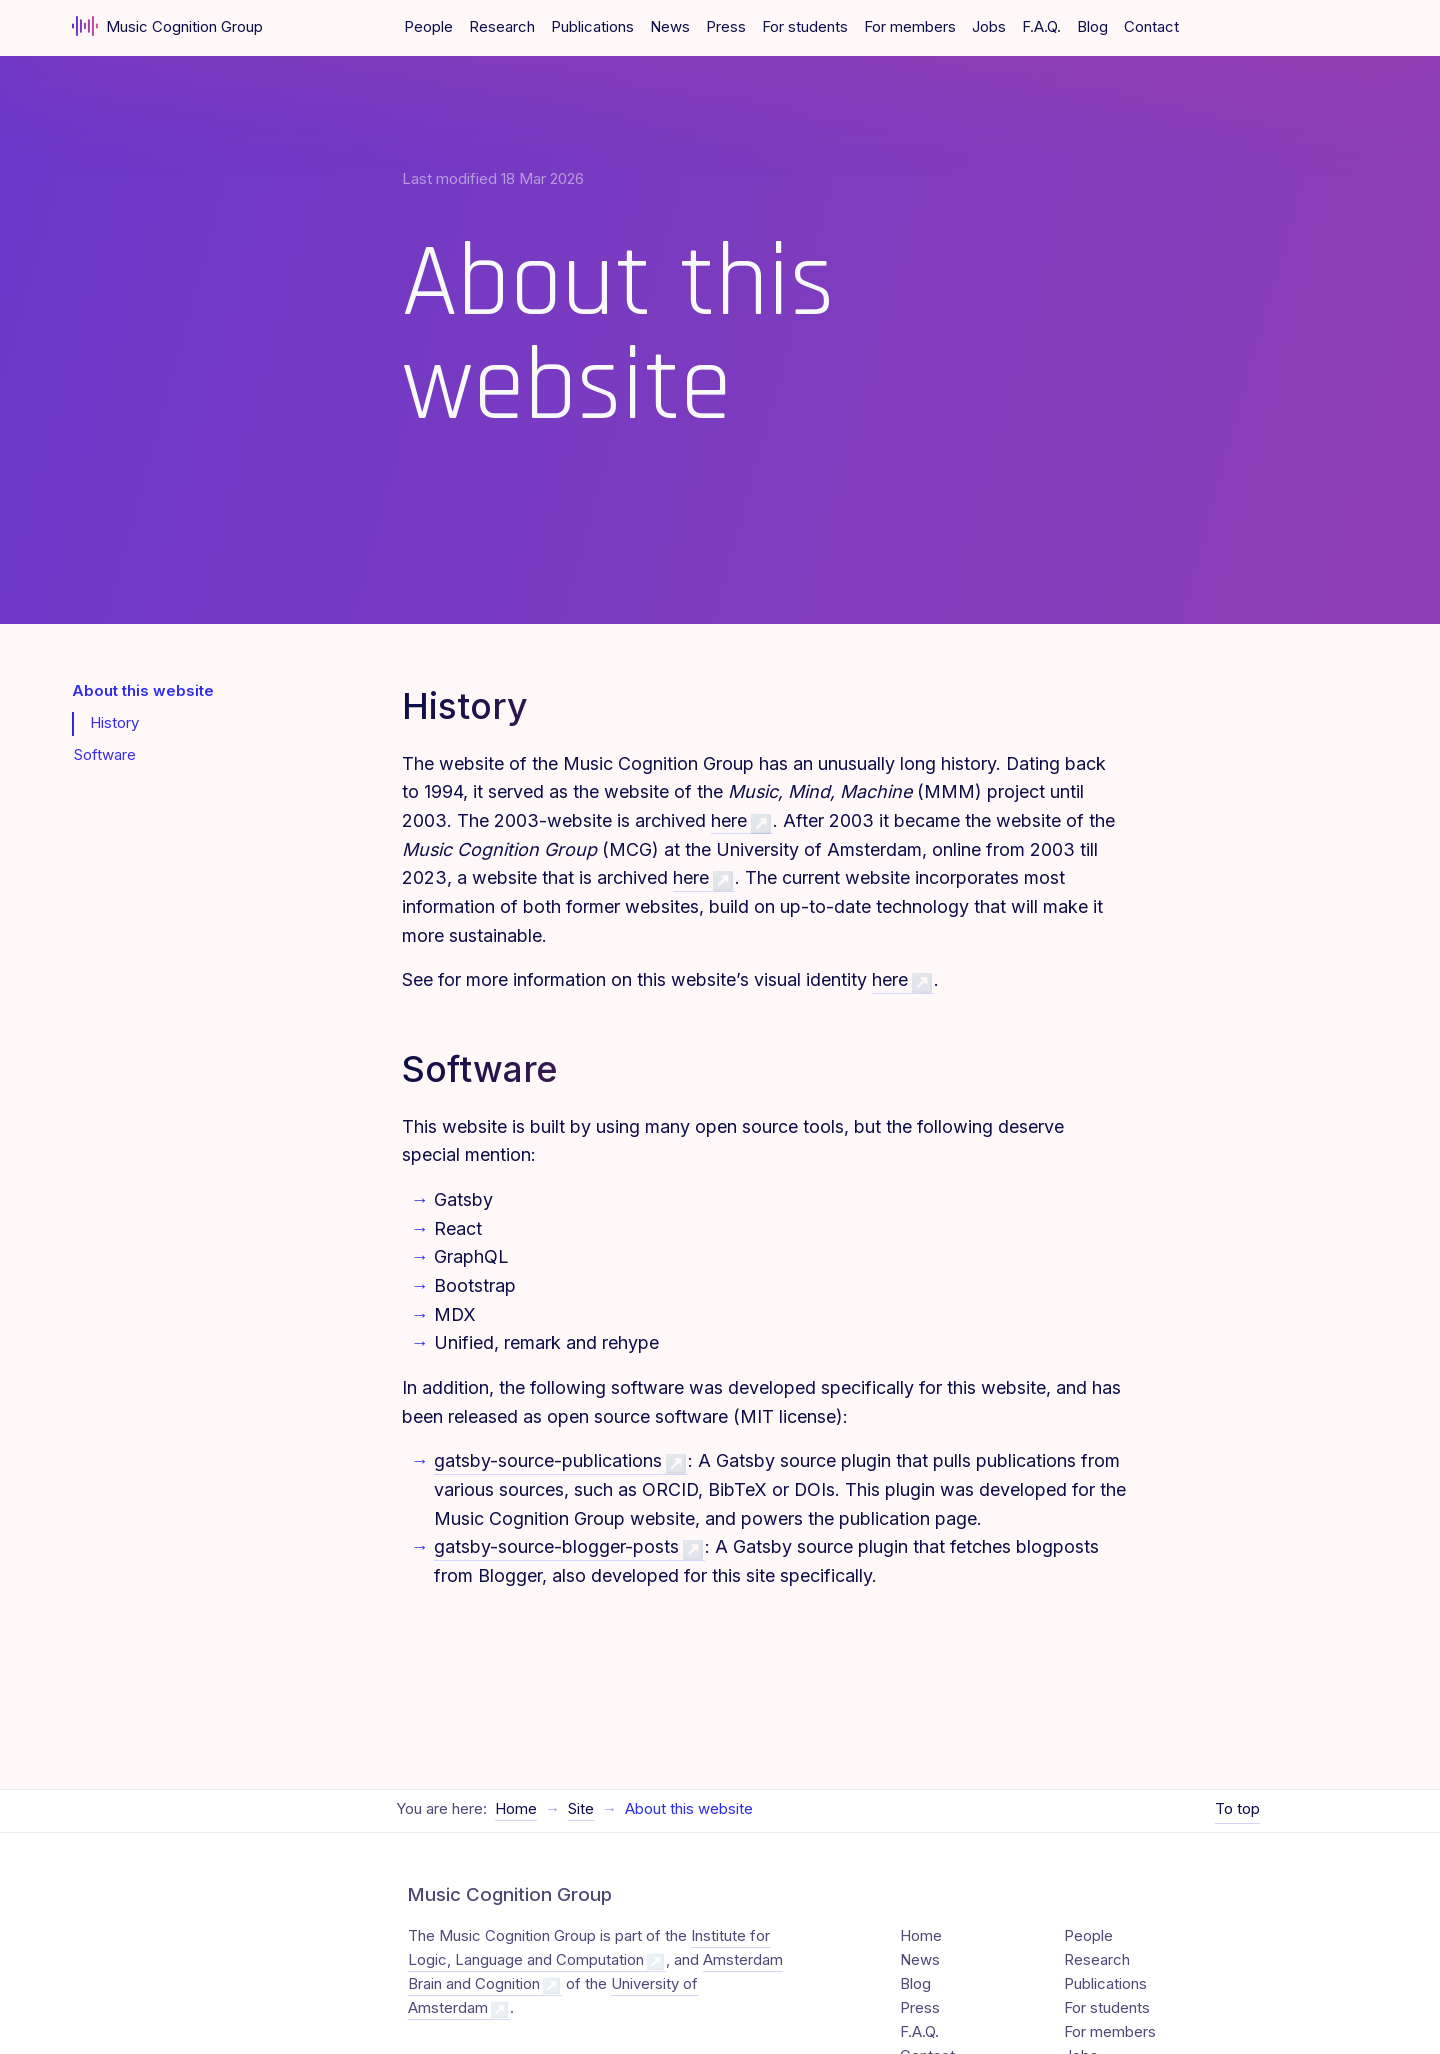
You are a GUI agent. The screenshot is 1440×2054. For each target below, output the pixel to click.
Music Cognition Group (167, 26)
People (428, 27)
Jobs (989, 27)
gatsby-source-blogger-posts (556, 1546)
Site (581, 1781)
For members (910, 27)
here (729, 820)
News (670, 27)
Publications (592, 27)
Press (726, 27)
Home (516, 1781)
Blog (1092, 27)
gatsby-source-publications (548, 1460)
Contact (1151, 27)
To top (1237, 1781)
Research (502, 27)
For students (805, 27)
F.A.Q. (1041, 27)
